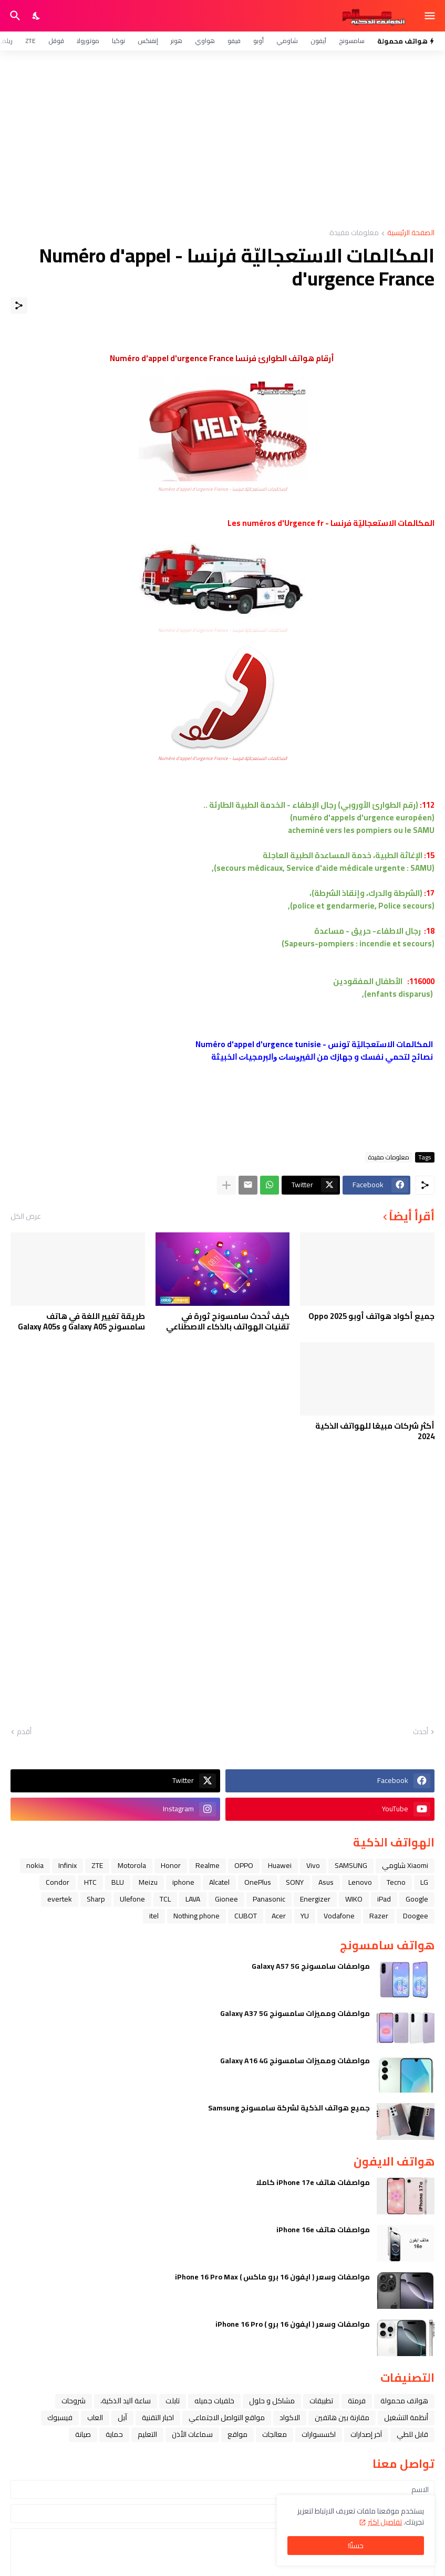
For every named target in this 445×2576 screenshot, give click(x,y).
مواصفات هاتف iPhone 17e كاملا (313, 2182)
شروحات (73, 2401)
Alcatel (219, 1882)
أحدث (420, 1732)
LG (424, 1882)
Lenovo (360, 1882)
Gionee (226, 1899)
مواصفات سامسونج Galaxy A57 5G (311, 1966)
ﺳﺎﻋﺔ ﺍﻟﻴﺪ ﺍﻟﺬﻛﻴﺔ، (125, 2401)
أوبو (258, 41)
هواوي (205, 41)
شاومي (287, 41)
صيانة (83, 2434)
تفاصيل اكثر (385, 2522)
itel (154, 1916)
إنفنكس (148, 41)
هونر (176, 41)
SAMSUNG (351, 1865)
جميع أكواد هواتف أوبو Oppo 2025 (371, 1316)
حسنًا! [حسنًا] (356, 2545)
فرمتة (357, 2401)
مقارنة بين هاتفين (342, 2417)
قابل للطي (412, 2434)
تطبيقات (321, 2401)
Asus (326, 1882)
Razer (378, 1916)
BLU (117, 1882)
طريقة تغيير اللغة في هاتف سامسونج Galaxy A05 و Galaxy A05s (81, 1321)
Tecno (396, 1882)
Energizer (315, 1899)
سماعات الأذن (192, 2434)
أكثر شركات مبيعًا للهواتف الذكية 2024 (374, 1431)
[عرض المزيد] (226, 1185)
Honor (171, 1865)
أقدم (24, 1732)
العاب (95, 2417)
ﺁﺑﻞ (122, 2417)
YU (305, 1916)
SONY (295, 1882)
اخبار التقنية (158, 2417)
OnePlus (257, 1882)
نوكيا (118, 41)
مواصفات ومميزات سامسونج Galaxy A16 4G (295, 2060)
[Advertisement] (222, 139)
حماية (114, 2434)
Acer (279, 1916)
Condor (57, 1882)
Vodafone (339, 1916)
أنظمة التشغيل (406, 2417)
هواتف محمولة (404, 2401)
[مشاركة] (19, 305)
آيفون (318, 41)
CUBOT (245, 1916)
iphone (183, 1882)
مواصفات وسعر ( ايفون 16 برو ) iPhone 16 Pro (292, 2324)
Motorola (132, 1865)
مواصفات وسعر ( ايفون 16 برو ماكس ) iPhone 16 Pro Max (272, 2277)
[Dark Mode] (37, 16)
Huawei (280, 1865)
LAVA (192, 1899)
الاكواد (290, 2417)
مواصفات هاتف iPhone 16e (323, 2229)
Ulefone (132, 1899)
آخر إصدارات (366, 2434)
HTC (90, 1882)
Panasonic (269, 1899)
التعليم (147, 2434)
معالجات (274, 2434)
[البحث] (14, 16)
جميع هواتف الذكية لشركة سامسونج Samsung (289, 2108)
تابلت (172, 2401)
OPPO (243, 1865)
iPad (384, 1899)
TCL (165, 1899)
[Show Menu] (430, 16)
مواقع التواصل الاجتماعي (227, 2417)
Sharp (96, 1899)
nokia (35, 1865)
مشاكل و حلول (272, 2401)
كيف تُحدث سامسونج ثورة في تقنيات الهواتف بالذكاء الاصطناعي (227, 1321)
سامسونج (352, 41)
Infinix (67, 1865)
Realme (207, 1865)
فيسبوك (60, 2417)
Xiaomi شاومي (405, 1865)
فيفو (234, 41)
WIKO (354, 1899)
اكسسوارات (319, 2434)
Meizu (148, 1882)
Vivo (313, 1865)
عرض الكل (26, 1216)
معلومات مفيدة (354, 233)
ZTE (30, 41)
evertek (59, 1899)
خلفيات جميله (214, 2401)
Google (417, 1899)
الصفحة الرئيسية (410, 233)
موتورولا (88, 41)
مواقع (237, 2434)
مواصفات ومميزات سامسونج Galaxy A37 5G (295, 2013)
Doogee (415, 1916)
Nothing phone (196, 1916)
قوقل (56, 41)
